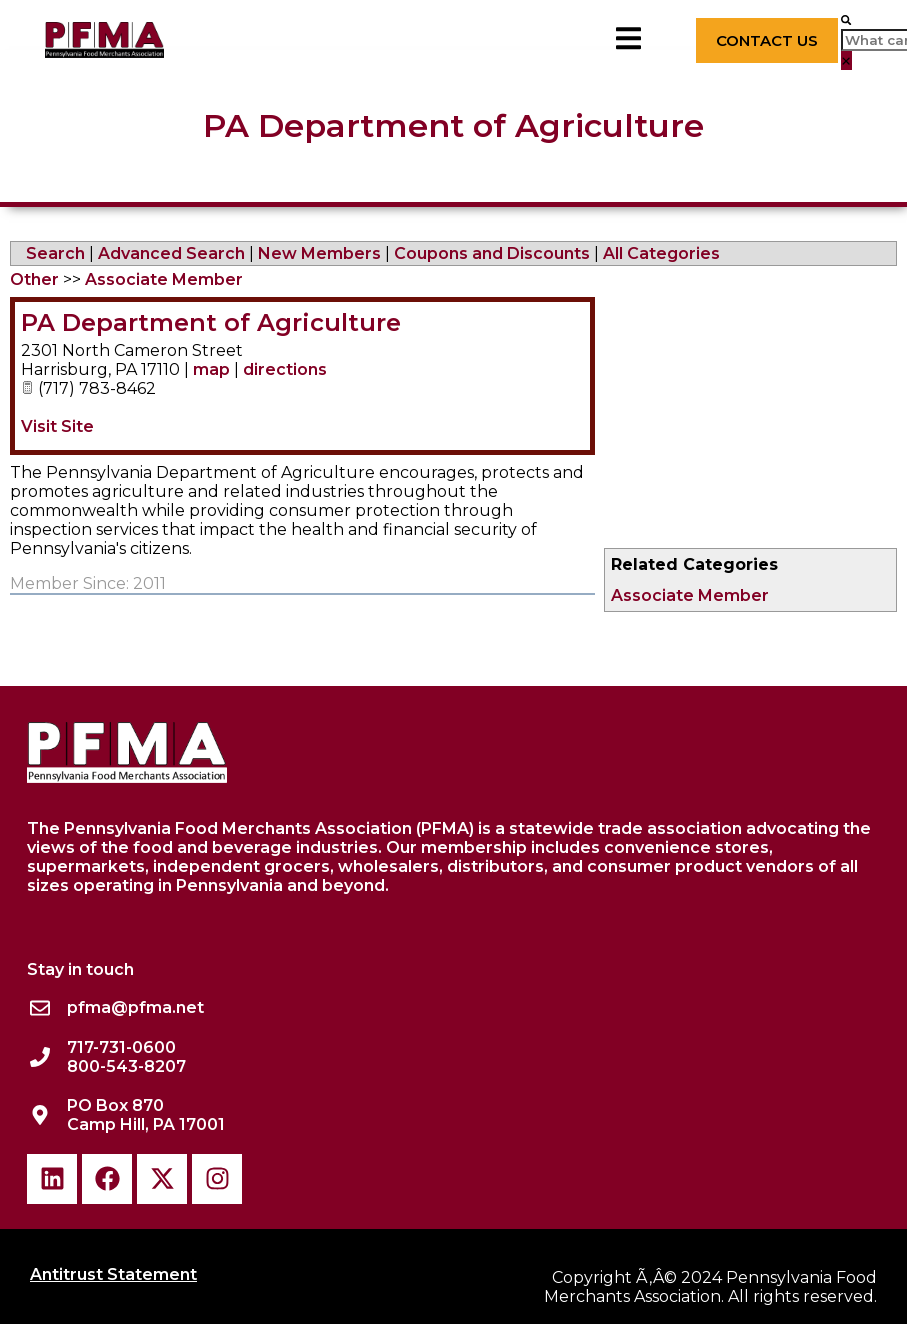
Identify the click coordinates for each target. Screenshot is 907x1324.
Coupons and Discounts (492, 253)
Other (34, 279)
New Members (319, 253)
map (211, 369)
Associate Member (690, 595)
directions (285, 369)
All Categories (661, 253)
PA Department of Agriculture (211, 322)
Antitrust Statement (113, 1274)
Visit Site (57, 426)
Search (55, 253)
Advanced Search (171, 253)
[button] (846, 19)
